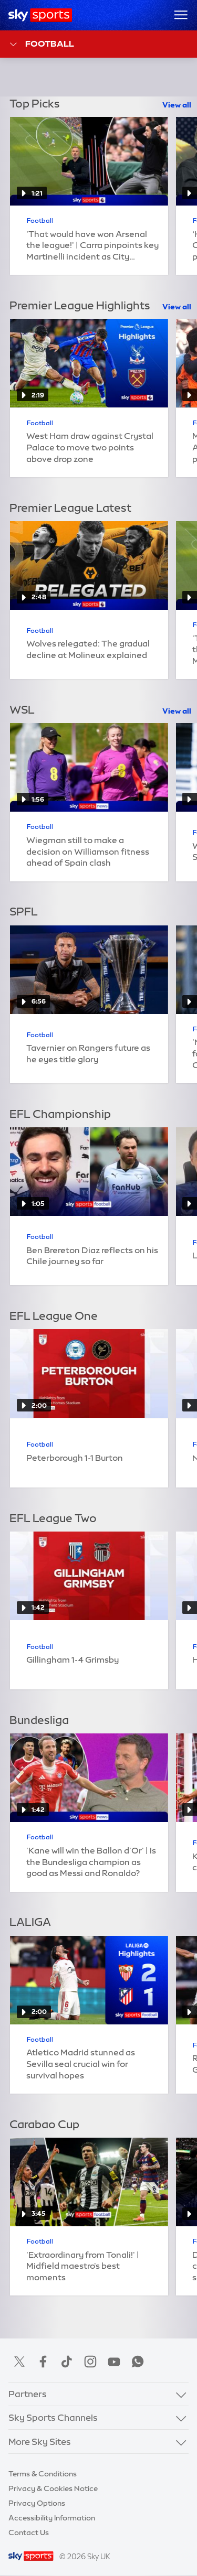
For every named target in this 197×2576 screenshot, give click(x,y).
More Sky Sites (39, 2441)
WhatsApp (137, 2361)
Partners (27, 2393)
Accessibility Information (51, 2517)
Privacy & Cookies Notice (53, 2488)
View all (176, 105)
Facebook (43, 2361)
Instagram (90, 2361)
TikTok (66, 2361)
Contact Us (28, 2532)
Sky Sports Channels (53, 2417)
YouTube (114, 2361)
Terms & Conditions (42, 2473)
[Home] (40, 15)
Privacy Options (36, 2503)
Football (41, 44)
